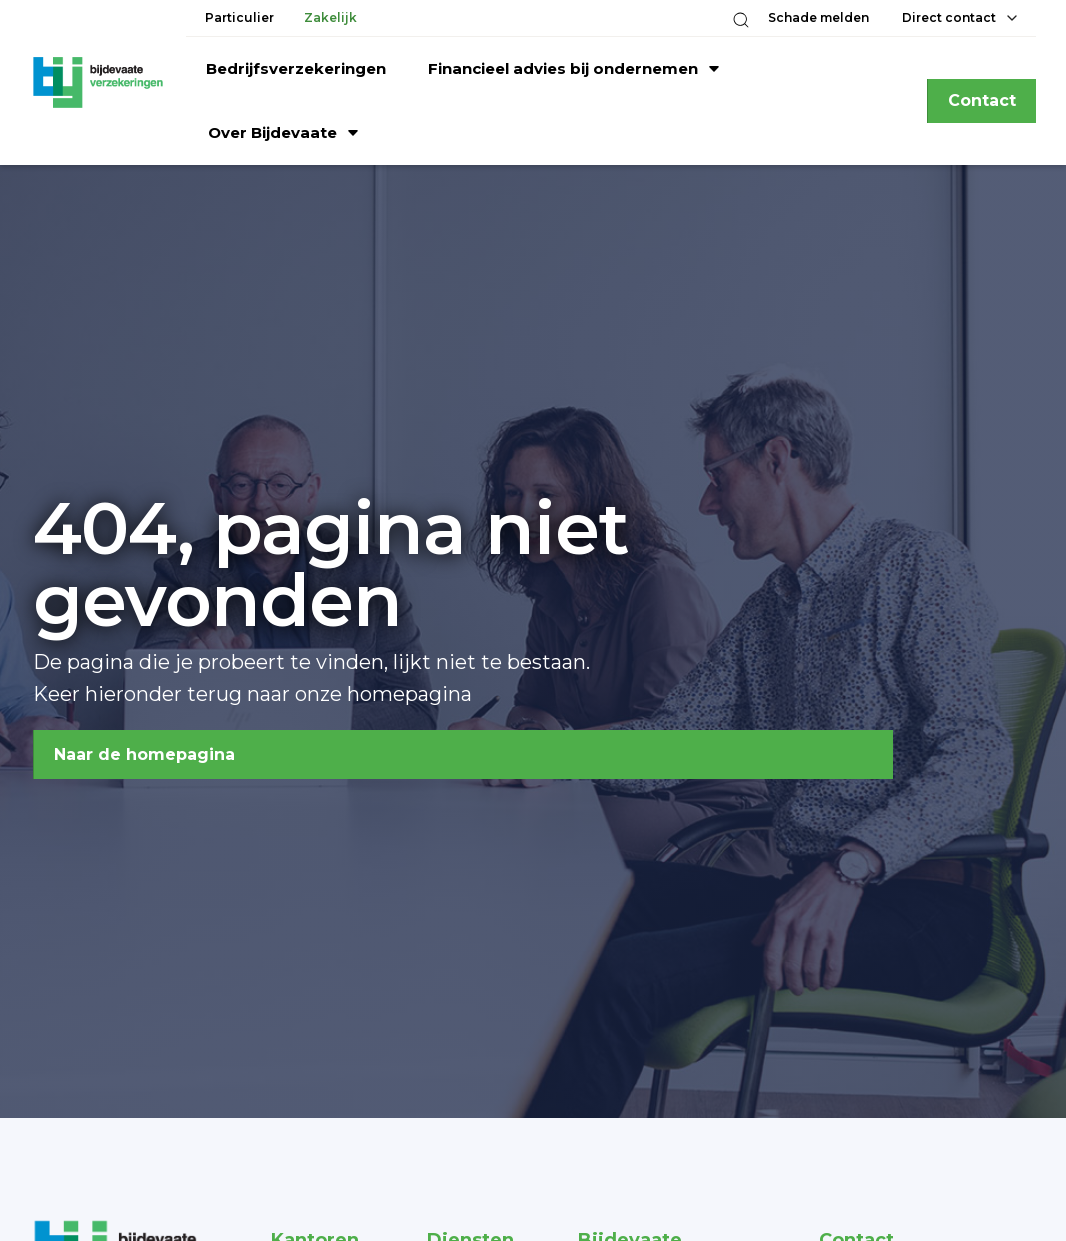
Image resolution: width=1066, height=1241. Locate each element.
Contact (982, 100)
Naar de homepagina (144, 754)
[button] (741, 20)
